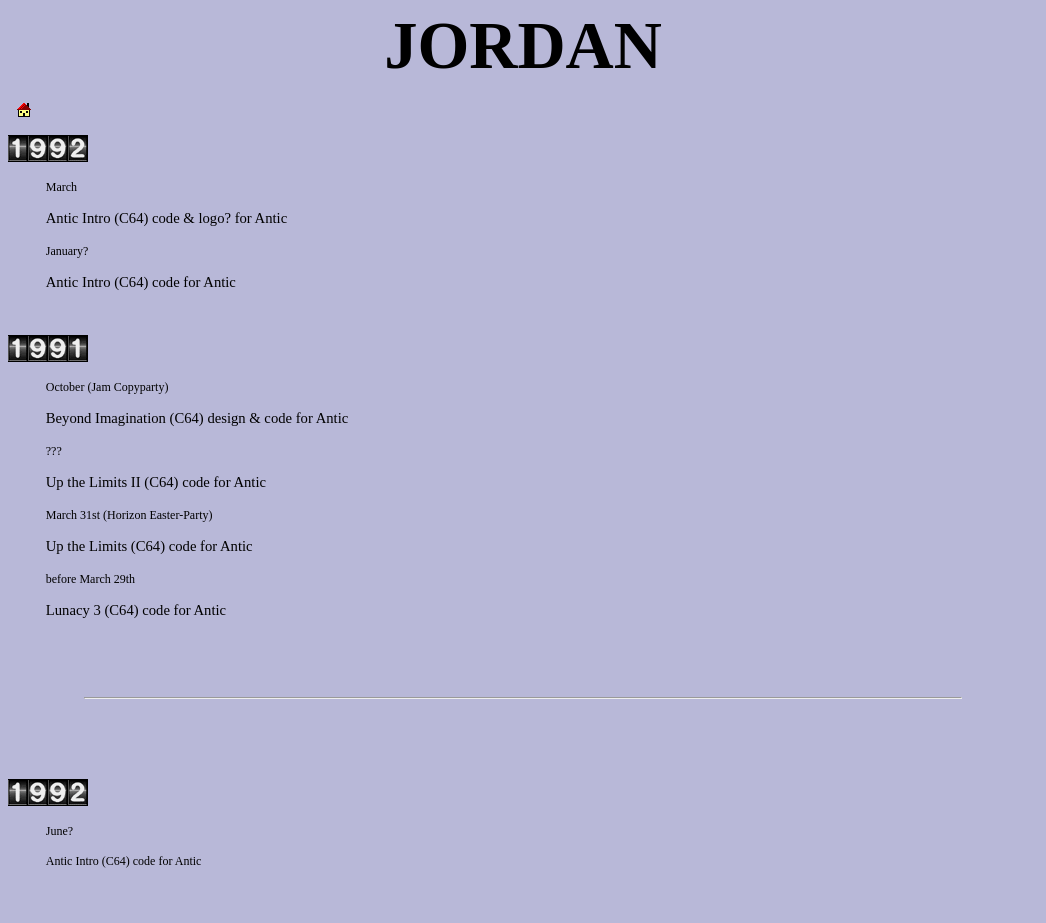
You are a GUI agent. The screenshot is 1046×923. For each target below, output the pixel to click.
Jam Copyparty (127, 387)
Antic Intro (78, 218)
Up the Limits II (93, 482)
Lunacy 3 (73, 610)
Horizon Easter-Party (157, 515)
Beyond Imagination (106, 418)
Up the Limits (86, 546)
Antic (271, 218)
